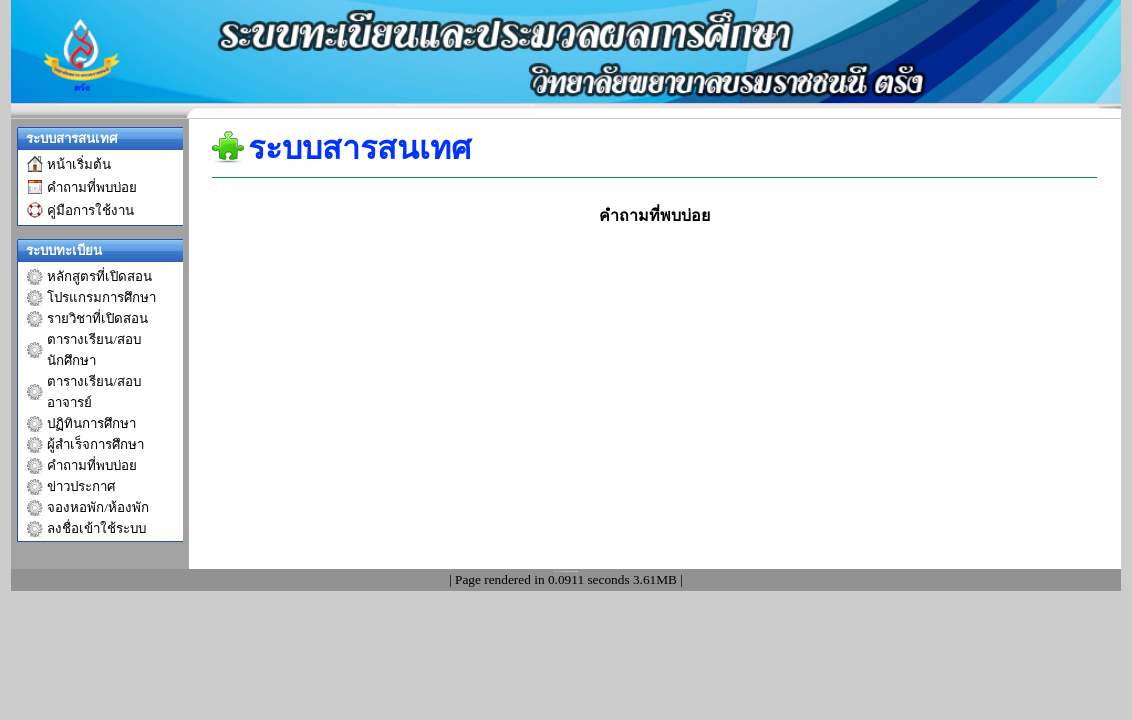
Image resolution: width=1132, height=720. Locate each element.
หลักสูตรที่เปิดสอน (99, 276)
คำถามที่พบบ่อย (92, 465)
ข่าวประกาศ (81, 486)
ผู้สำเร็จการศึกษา (95, 444)
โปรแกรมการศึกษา (101, 297)
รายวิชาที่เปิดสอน (97, 318)
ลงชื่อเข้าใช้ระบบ (96, 528)
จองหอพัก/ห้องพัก (98, 507)
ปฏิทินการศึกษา (91, 423)
